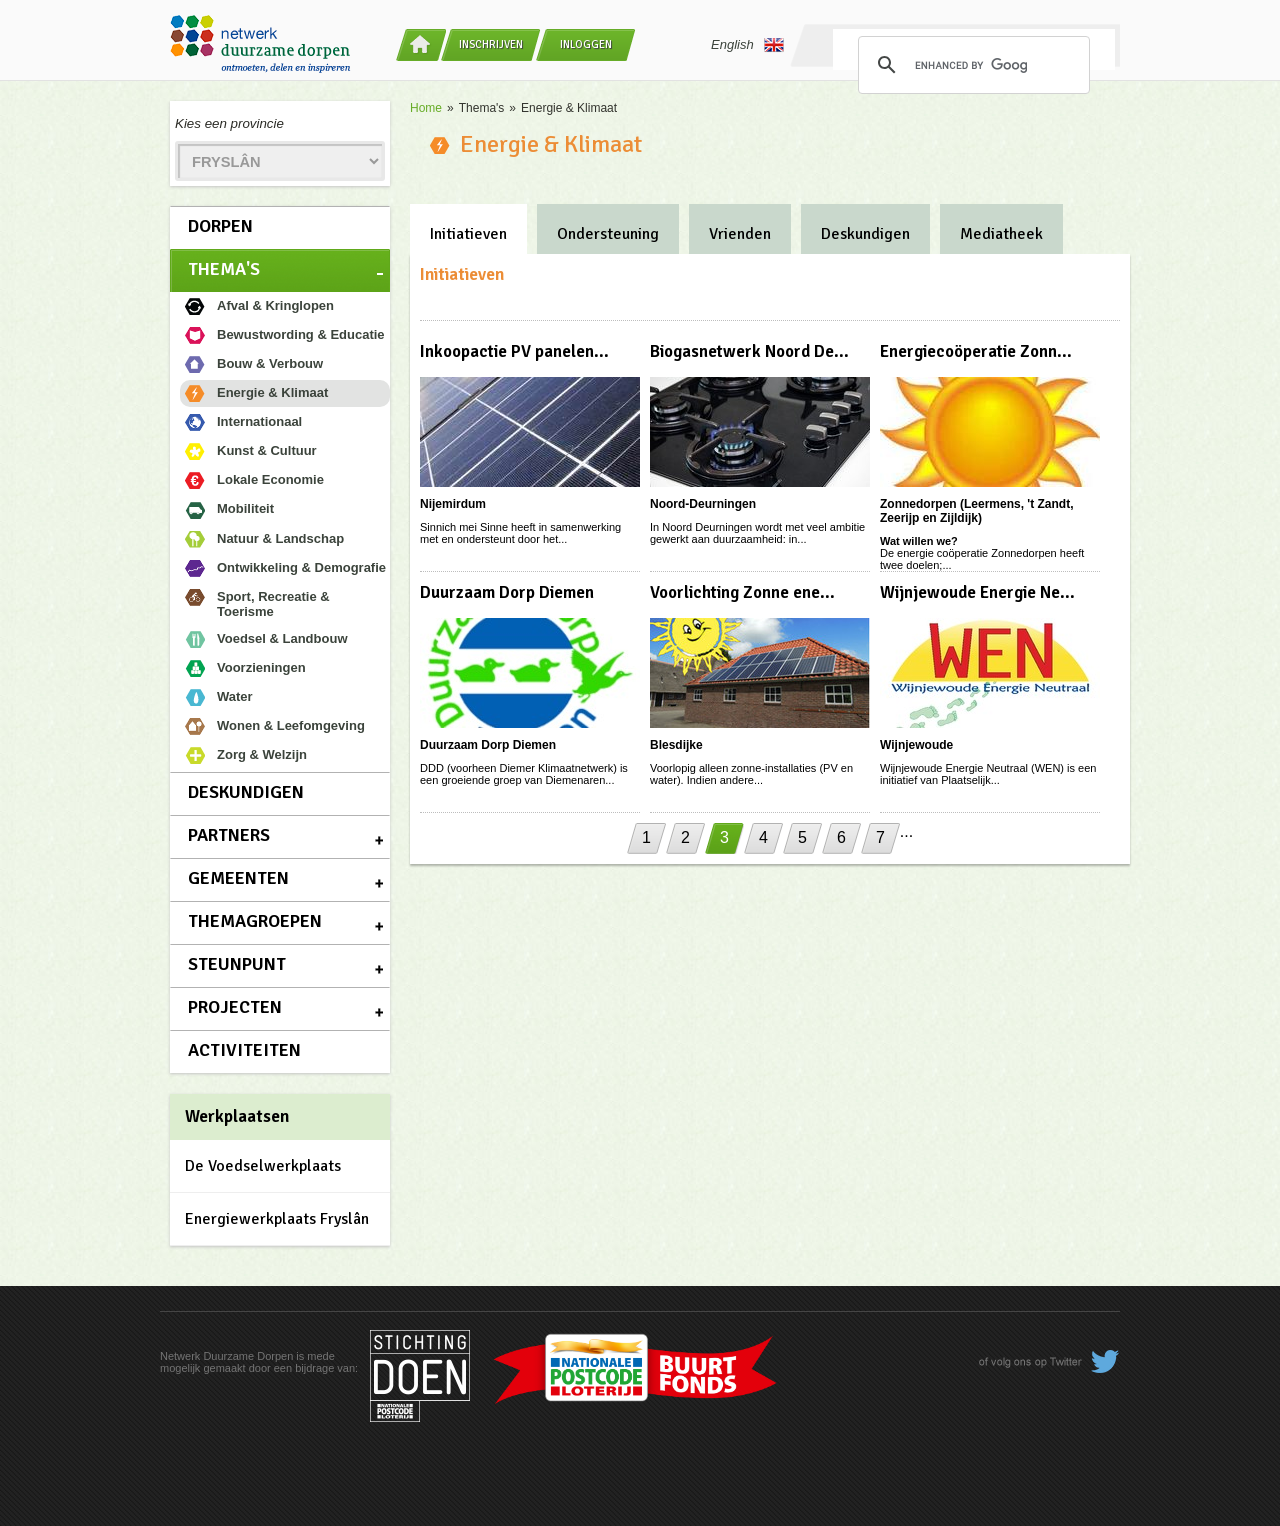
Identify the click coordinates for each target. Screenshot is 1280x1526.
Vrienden (740, 234)
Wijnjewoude (916, 745)
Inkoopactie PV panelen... (514, 351)
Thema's (224, 269)
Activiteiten (244, 1050)
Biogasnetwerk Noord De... (749, 351)
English (747, 45)
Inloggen (586, 44)
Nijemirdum (453, 504)
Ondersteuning (608, 234)
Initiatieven (468, 234)
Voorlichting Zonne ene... (742, 592)
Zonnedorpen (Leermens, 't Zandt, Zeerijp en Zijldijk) (977, 511)
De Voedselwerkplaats (263, 1166)
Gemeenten (238, 878)
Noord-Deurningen (703, 504)
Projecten (235, 1007)
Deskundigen (246, 792)
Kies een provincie (229, 123)
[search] (971, 65)
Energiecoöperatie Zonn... (976, 351)
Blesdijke (676, 745)
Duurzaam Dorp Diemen (507, 592)
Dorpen (220, 226)
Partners (229, 835)
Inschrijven (491, 44)
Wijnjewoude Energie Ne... (977, 592)
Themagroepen (255, 921)
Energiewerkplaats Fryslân (277, 1219)
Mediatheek (1001, 234)
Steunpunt (237, 964)
